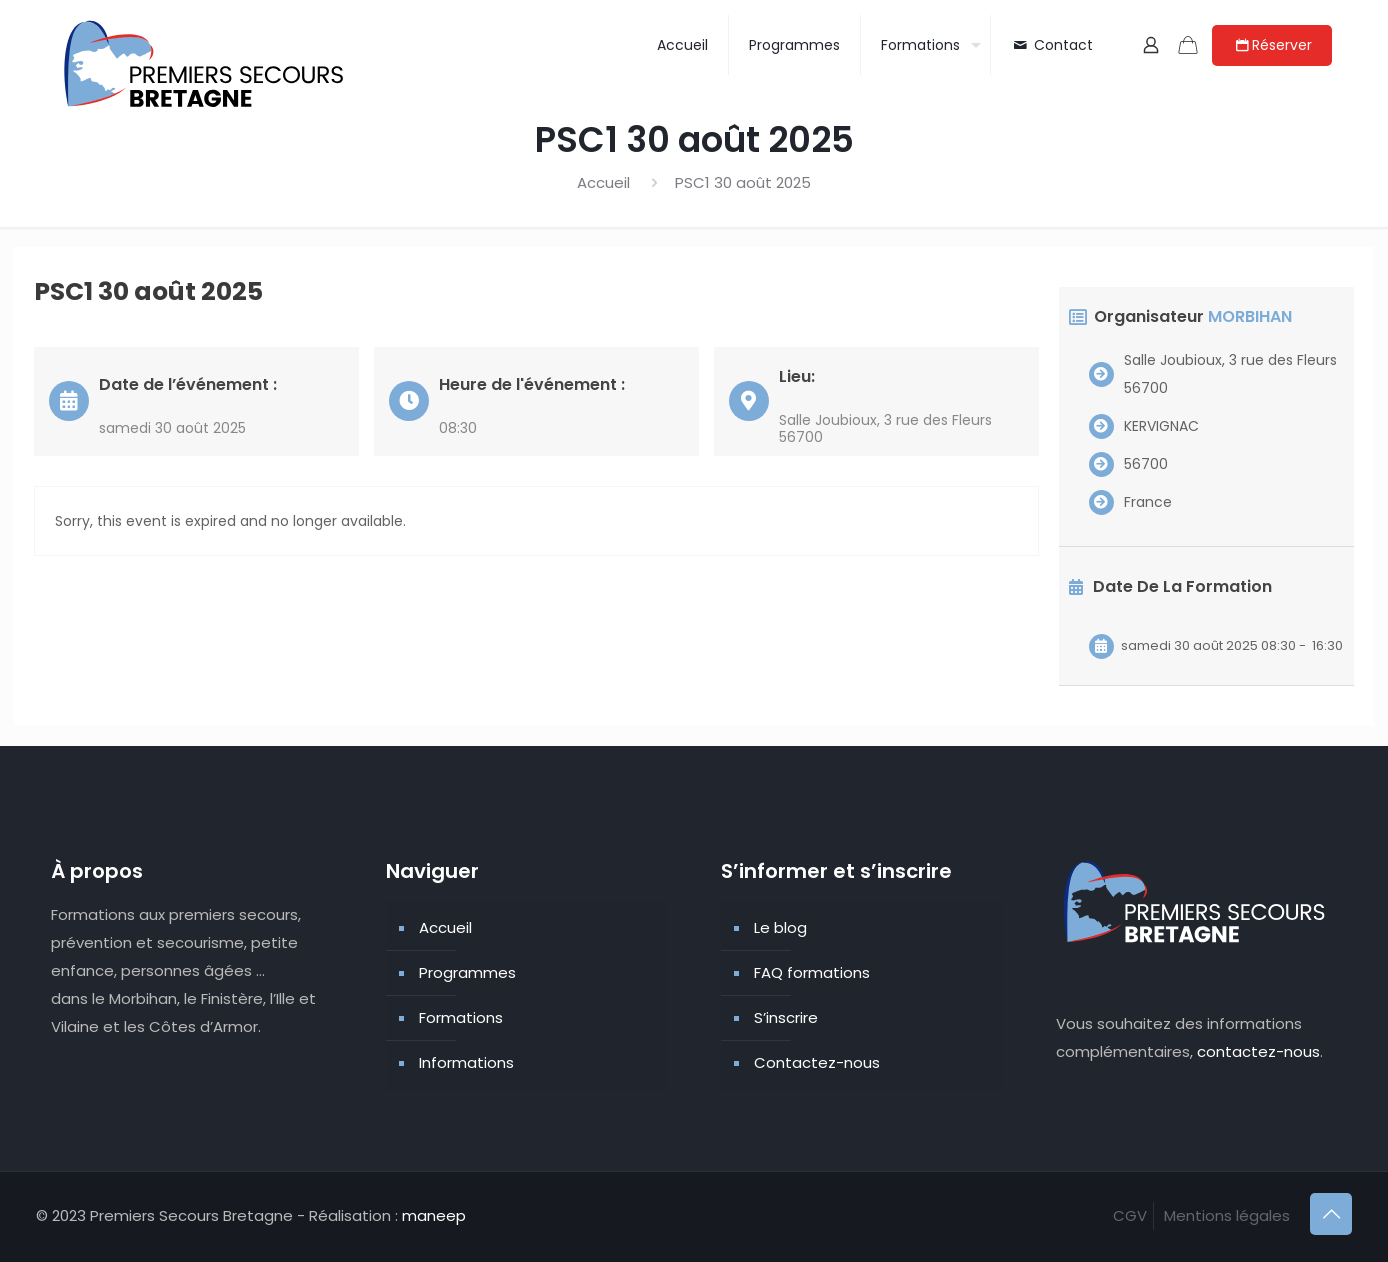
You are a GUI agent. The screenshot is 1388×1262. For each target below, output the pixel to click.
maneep (434, 1215)
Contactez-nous (817, 1062)
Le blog (780, 927)
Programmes (467, 972)
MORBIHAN (1250, 316)
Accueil (603, 182)
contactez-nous (1258, 1051)
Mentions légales (1227, 1215)
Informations (466, 1062)
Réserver (1272, 45)
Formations (461, 1017)
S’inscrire (786, 1017)
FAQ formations (812, 972)
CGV (1130, 1215)
